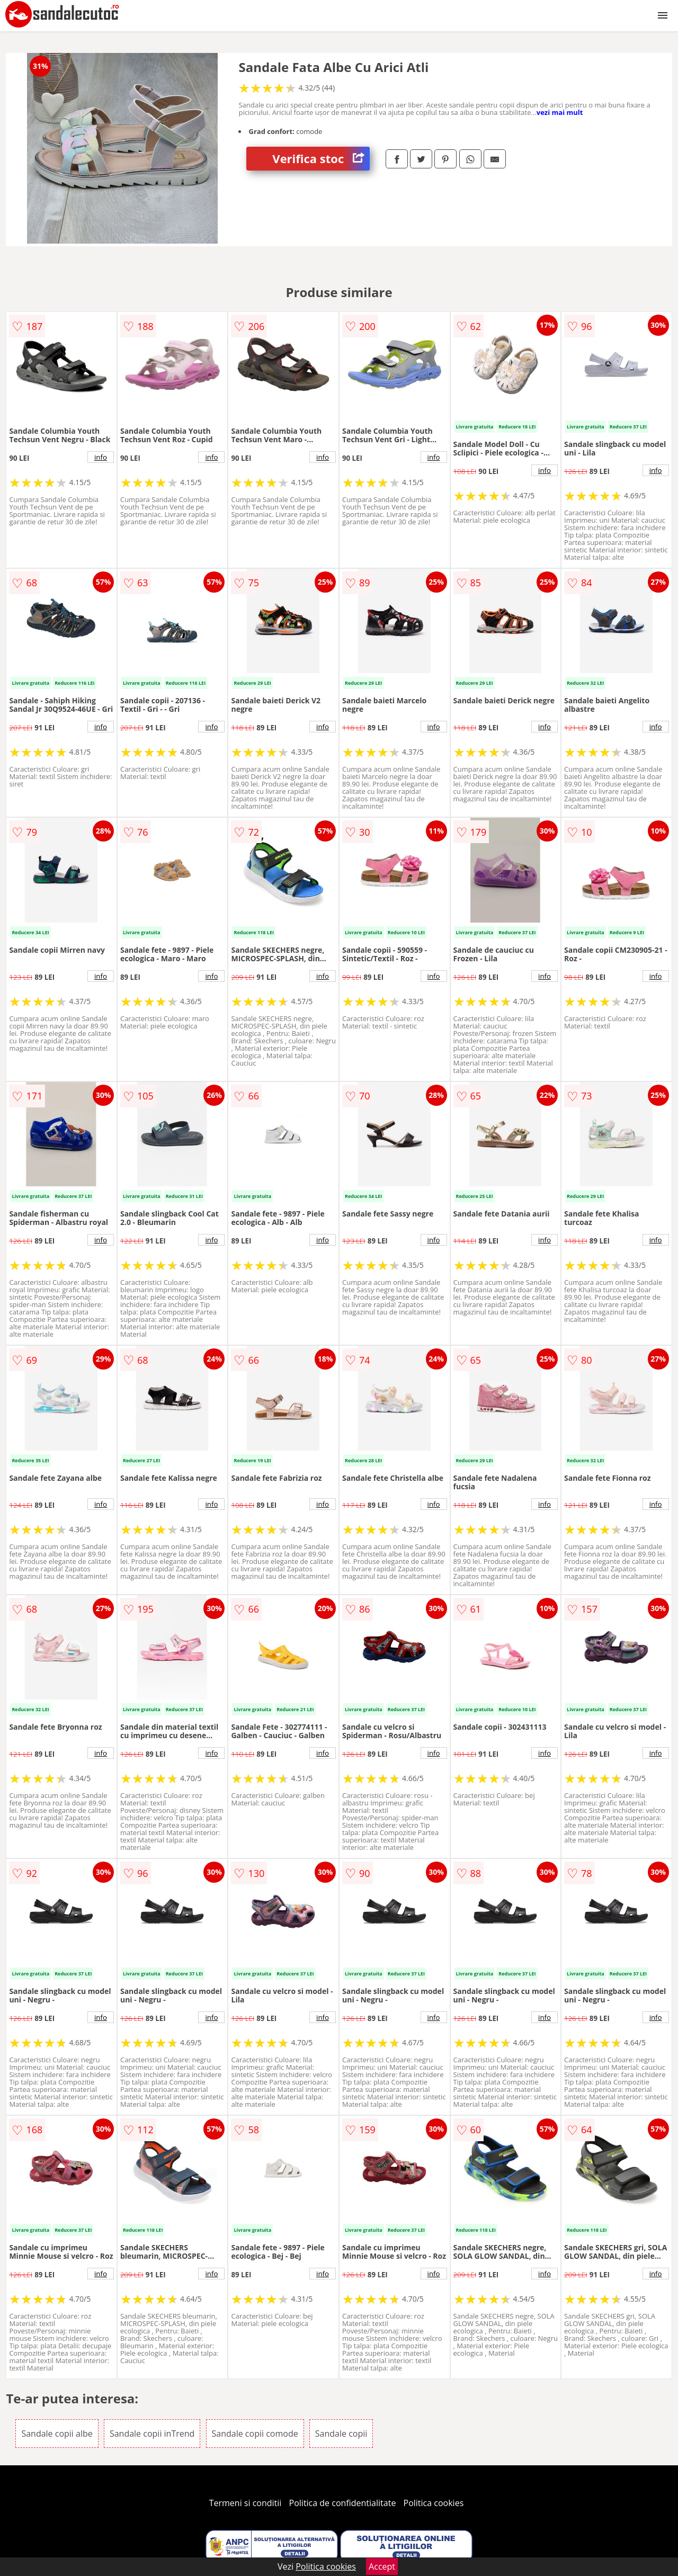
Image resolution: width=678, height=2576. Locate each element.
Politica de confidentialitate (342, 2503)
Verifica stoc (321, 159)
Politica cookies (434, 2503)
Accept (382, 2566)
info (100, 457)
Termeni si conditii (245, 2503)
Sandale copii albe (56, 2433)
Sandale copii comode (255, 2433)
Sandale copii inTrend (152, 2433)
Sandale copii (341, 2433)
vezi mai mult (560, 112)
